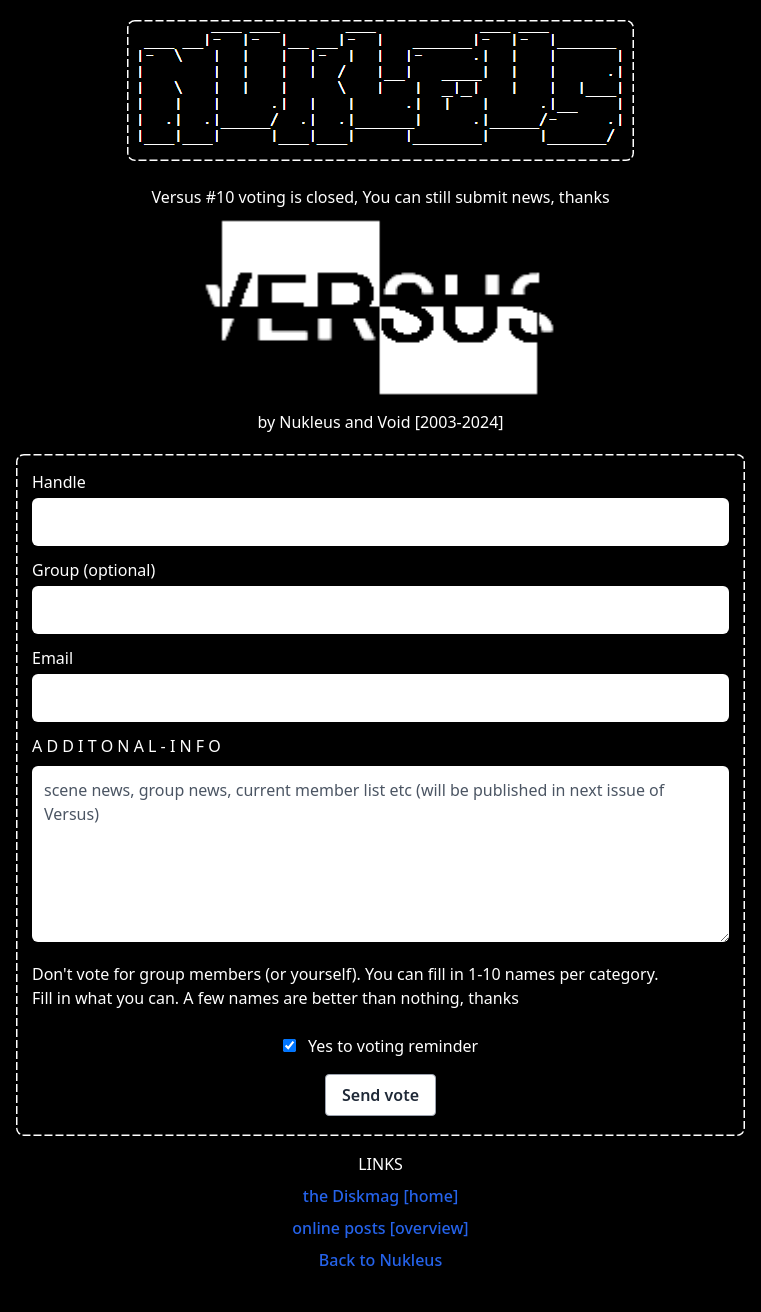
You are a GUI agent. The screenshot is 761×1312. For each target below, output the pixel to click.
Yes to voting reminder (393, 1046)
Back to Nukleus (380, 1260)
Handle (59, 482)
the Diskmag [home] (380, 1196)
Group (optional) (93, 570)
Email (52, 658)
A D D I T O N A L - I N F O (126, 746)
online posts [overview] (380, 1228)
